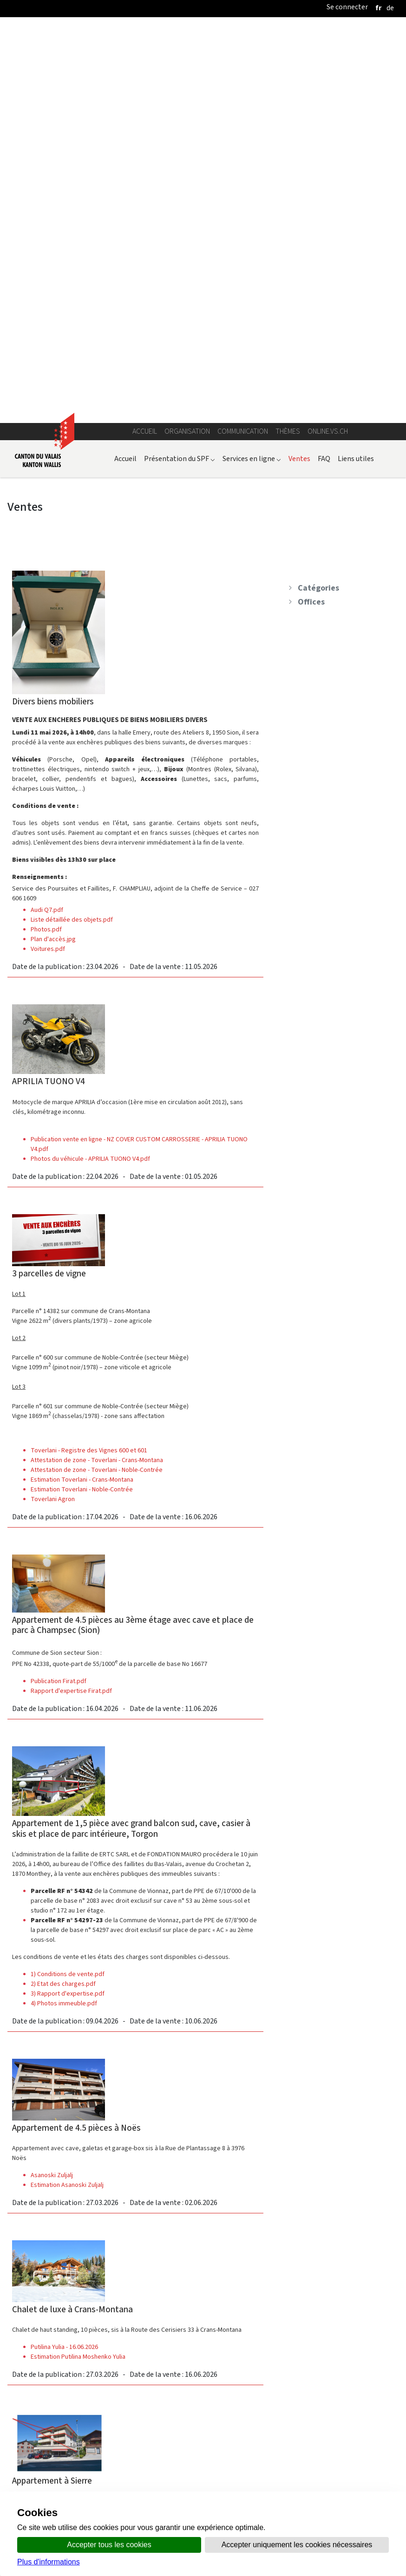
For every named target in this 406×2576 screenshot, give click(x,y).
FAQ (324, 64)
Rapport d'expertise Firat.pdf (71, 1296)
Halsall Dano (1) (51, 2132)
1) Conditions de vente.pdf (68, 1579)
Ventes (299, 64)
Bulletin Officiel (267, 2488)
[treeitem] (338, 193)
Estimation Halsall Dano (62, 2142)
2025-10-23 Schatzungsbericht (72, 2387)
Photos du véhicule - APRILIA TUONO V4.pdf (90, 764)
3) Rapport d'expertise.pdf (68, 1598)
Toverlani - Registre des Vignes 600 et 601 (89, 1055)
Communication (242, 36)
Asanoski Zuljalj (52, 1780)
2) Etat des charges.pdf (63, 1589)
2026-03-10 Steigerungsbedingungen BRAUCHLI (96, 2397)
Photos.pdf (46, 534)
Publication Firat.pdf (58, 1286)
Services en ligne (252, 64)
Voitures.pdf (48, 554)
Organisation (187, 36)
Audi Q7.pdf (47, 515)
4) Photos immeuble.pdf (64, 1608)
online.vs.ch (328, 36)
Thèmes (287, 36)
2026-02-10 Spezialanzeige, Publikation (84, 2378)
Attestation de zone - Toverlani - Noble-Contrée (97, 1075)
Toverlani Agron (53, 1104)
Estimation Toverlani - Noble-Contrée (82, 1094)
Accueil (144, 36)
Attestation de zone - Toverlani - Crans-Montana (97, 1065)
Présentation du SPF (179, 64)
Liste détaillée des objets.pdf (72, 524)
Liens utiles (356, 64)
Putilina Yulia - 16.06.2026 (64, 1952)
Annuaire (103, 2488)
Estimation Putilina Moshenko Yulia (78, 1962)
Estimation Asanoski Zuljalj (67, 1790)
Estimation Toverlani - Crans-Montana (82, 1084)
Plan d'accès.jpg (53, 544)
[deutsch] (390, 8)
